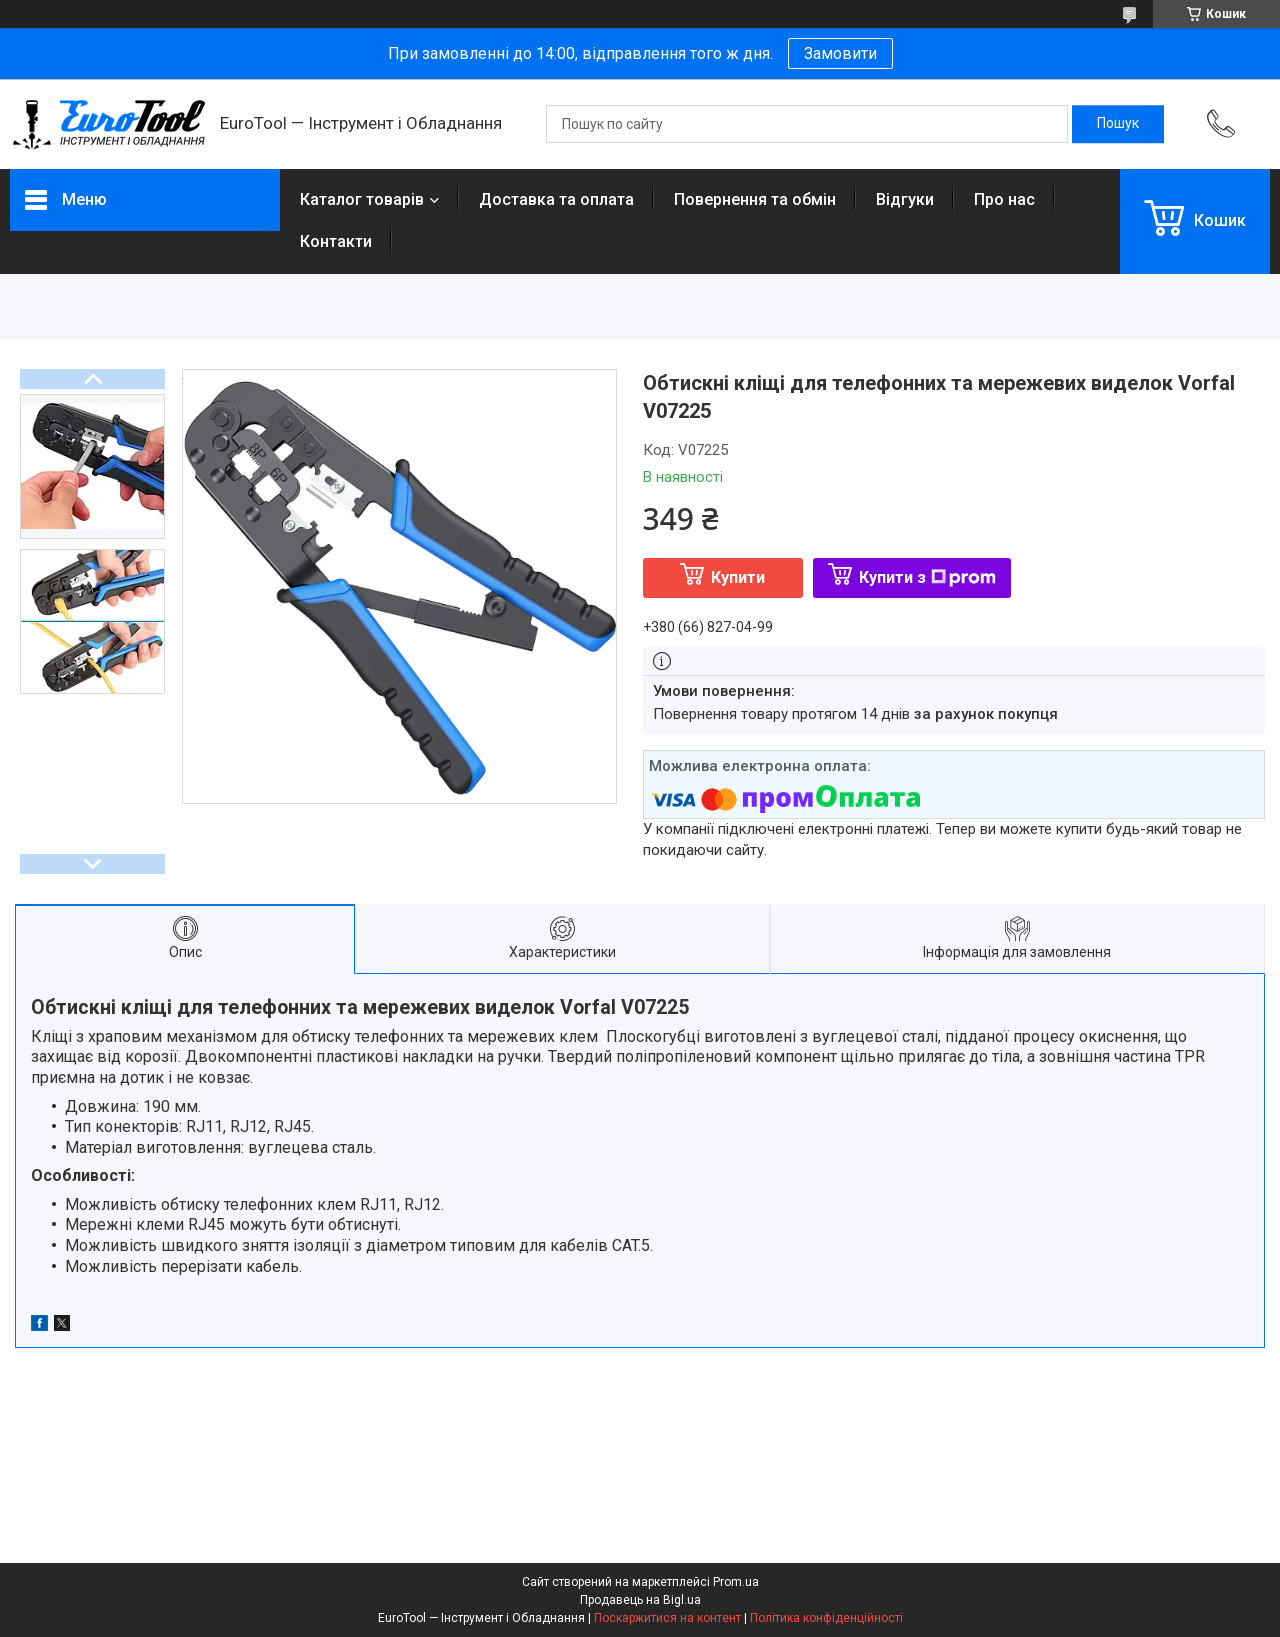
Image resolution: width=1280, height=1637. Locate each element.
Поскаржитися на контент (667, 1618)
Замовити (840, 53)
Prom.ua (736, 1582)
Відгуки (905, 199)
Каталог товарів (362, 199)
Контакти (336, 241)
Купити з (927, 577)
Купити (738, 577)
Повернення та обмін (755, 199)
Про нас (1004, 199)
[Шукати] (1118, 124)
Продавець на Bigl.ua (640, 1600)
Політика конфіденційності (826, 1618)
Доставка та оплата (556, 199)
